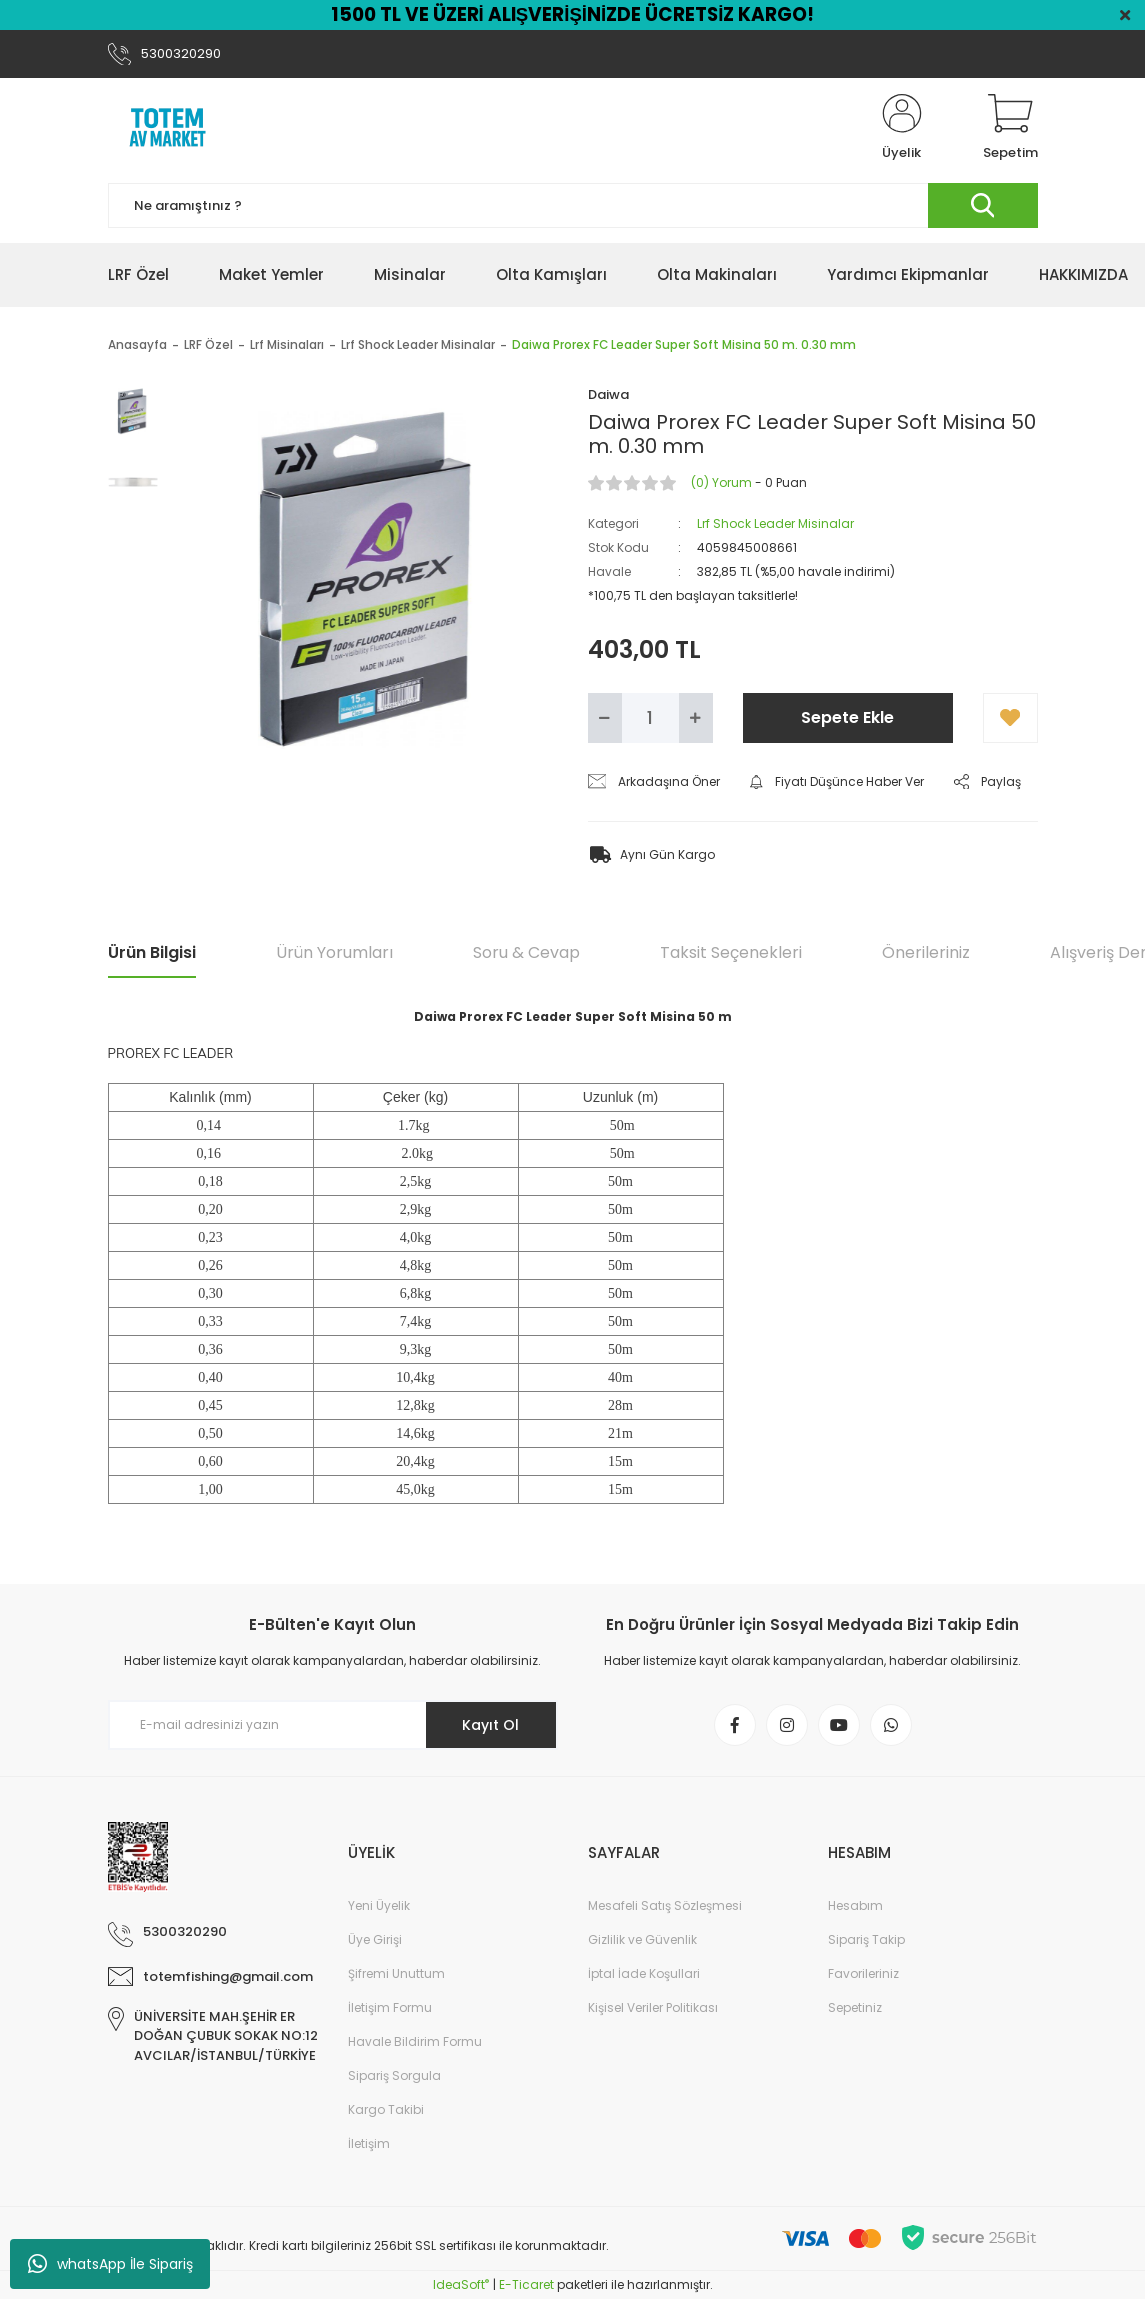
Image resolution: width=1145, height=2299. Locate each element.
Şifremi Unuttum (396, 1973)
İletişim (369, 2143)
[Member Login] (902, 128)
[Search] (573, 205)
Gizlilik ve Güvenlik (642, 1939)
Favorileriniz (863, 1973)
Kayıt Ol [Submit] (490, 1725)
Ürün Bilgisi (152, 952)
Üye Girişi (375, 1939)
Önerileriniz (926, 952)
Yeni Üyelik (379, 1905)
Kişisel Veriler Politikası (653, 2007)
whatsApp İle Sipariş (110, 2264)
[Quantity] (650, 718)
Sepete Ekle (847, 717)
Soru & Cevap (526, 952)
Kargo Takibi (386, 2109)
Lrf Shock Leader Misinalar (775, 523)
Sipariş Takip (866, 1939)
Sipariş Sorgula (394, 2075)
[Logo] (168, 128)
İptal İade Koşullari (644, 1973)
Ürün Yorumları (334, 952)
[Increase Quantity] (696, 718)
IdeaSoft (461, 2284)
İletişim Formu (390, 2007)
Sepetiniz (855, 2007)
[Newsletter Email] (333, 1725)
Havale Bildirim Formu (415, 2041)
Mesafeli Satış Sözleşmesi (665, 1905)
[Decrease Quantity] (605, 718)
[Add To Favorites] (1010, 718)
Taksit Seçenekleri (731, 952)
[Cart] (1010, 128)
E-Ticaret (526, 2284)
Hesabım (855, 1905)
